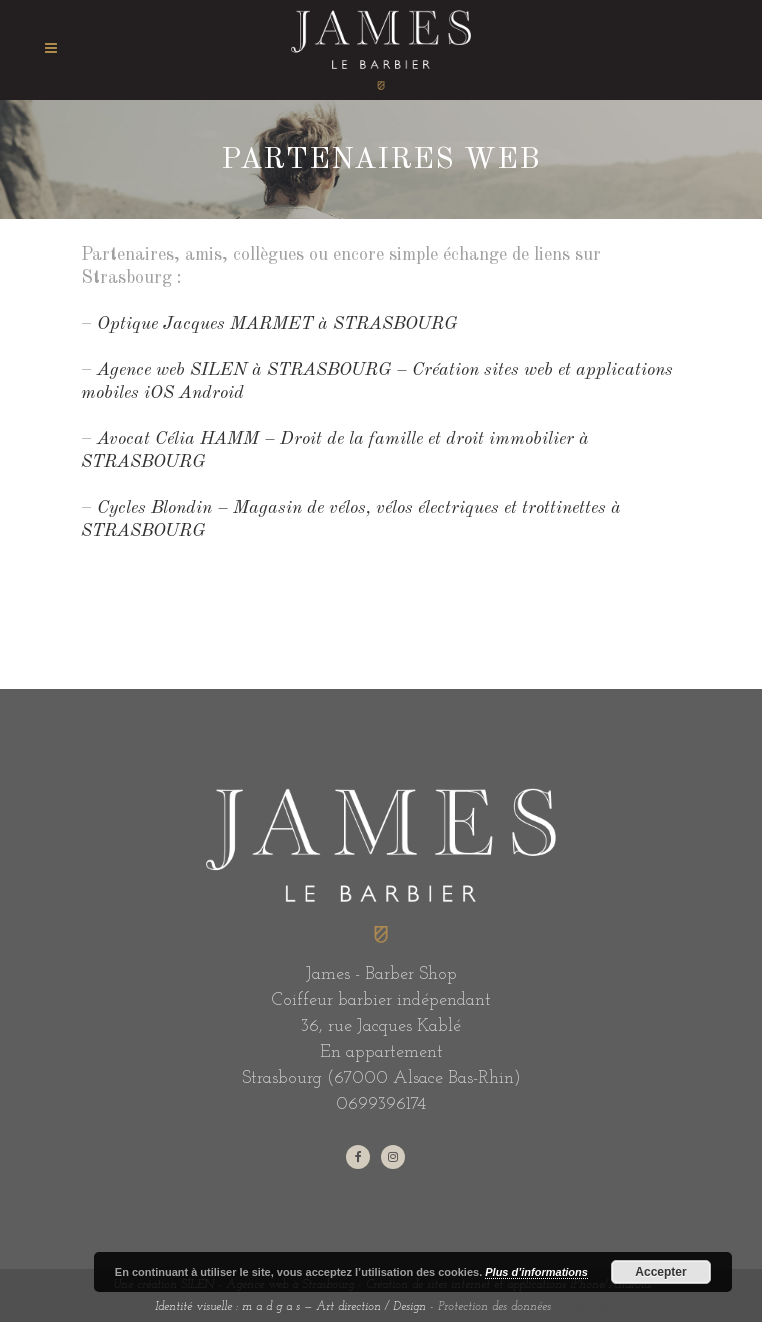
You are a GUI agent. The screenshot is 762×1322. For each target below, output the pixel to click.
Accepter (660, 1272)
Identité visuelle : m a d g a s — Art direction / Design (290, 1307)
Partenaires (581, 1307)
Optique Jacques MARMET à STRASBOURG (277, 324)
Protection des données (494, 1307)
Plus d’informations (536, 1272)
